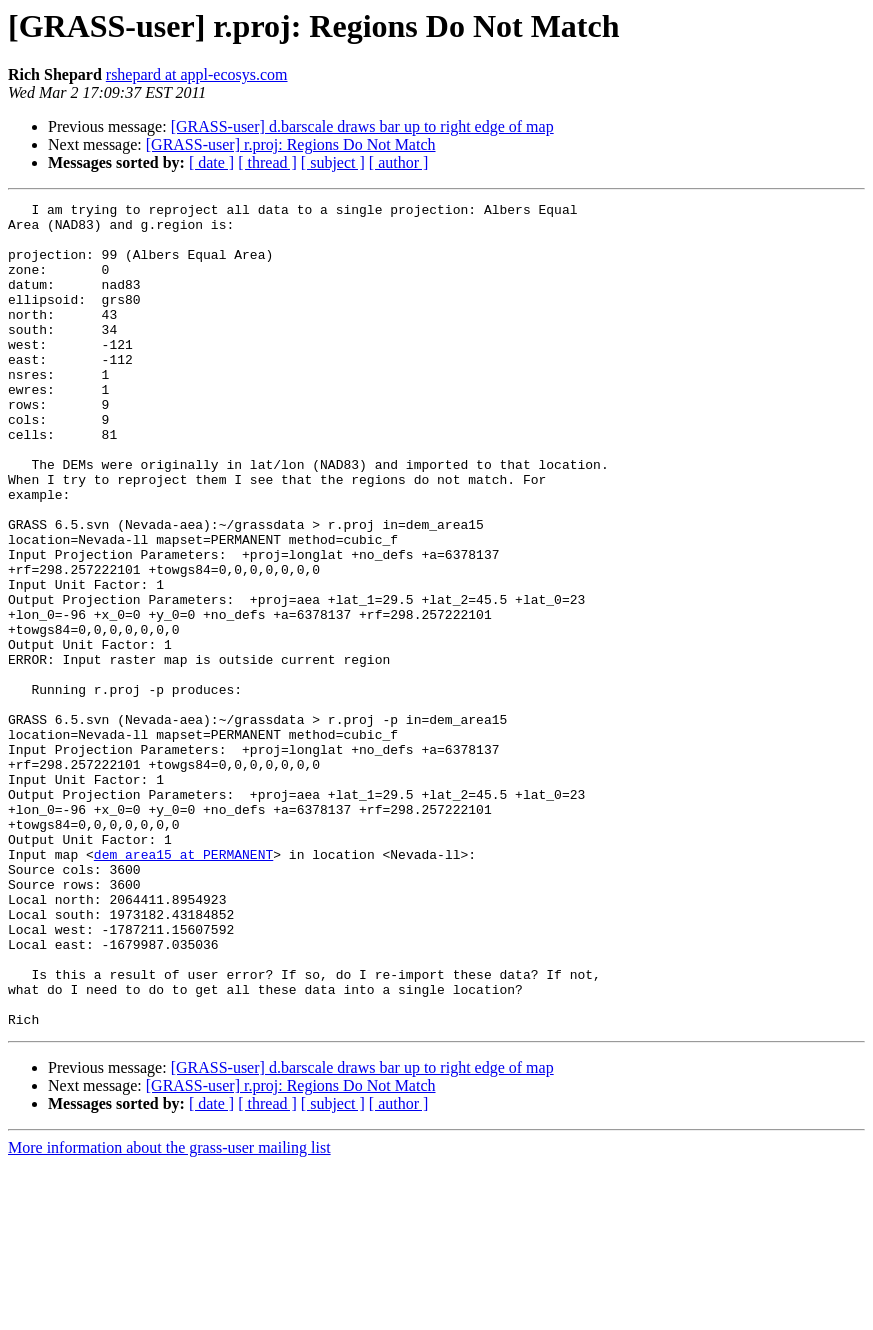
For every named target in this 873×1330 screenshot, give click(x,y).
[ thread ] (267, 162)
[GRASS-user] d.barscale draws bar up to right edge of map (362, 126)
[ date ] (211, 162)
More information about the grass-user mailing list (169, 1312)
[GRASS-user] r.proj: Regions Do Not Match (291, 144)
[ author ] (399, 162)
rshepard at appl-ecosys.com (197, 74)
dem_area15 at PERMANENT (183, 986)
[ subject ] (333, 162)
